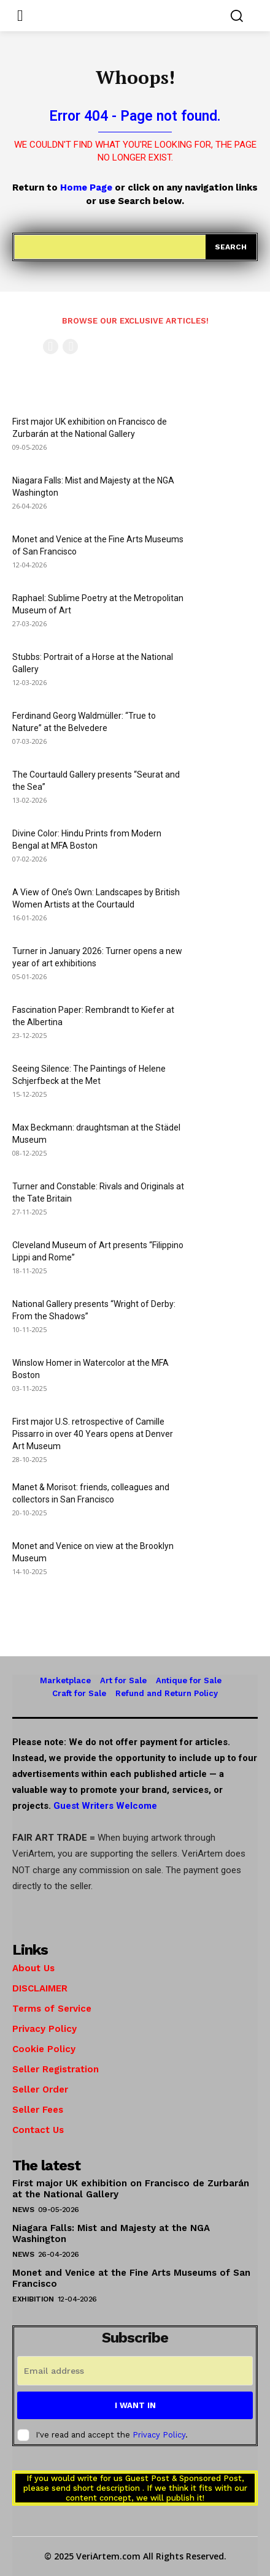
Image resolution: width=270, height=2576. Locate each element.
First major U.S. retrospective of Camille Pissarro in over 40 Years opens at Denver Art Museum (92, 1434)
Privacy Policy (159, 2434)
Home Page (86, 187)
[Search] (231, 247)
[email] (135, 2370)
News (23, 2209)
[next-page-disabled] (70, 346)
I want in (135, 2405)
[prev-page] (50, 346)
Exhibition (32, 2299)
